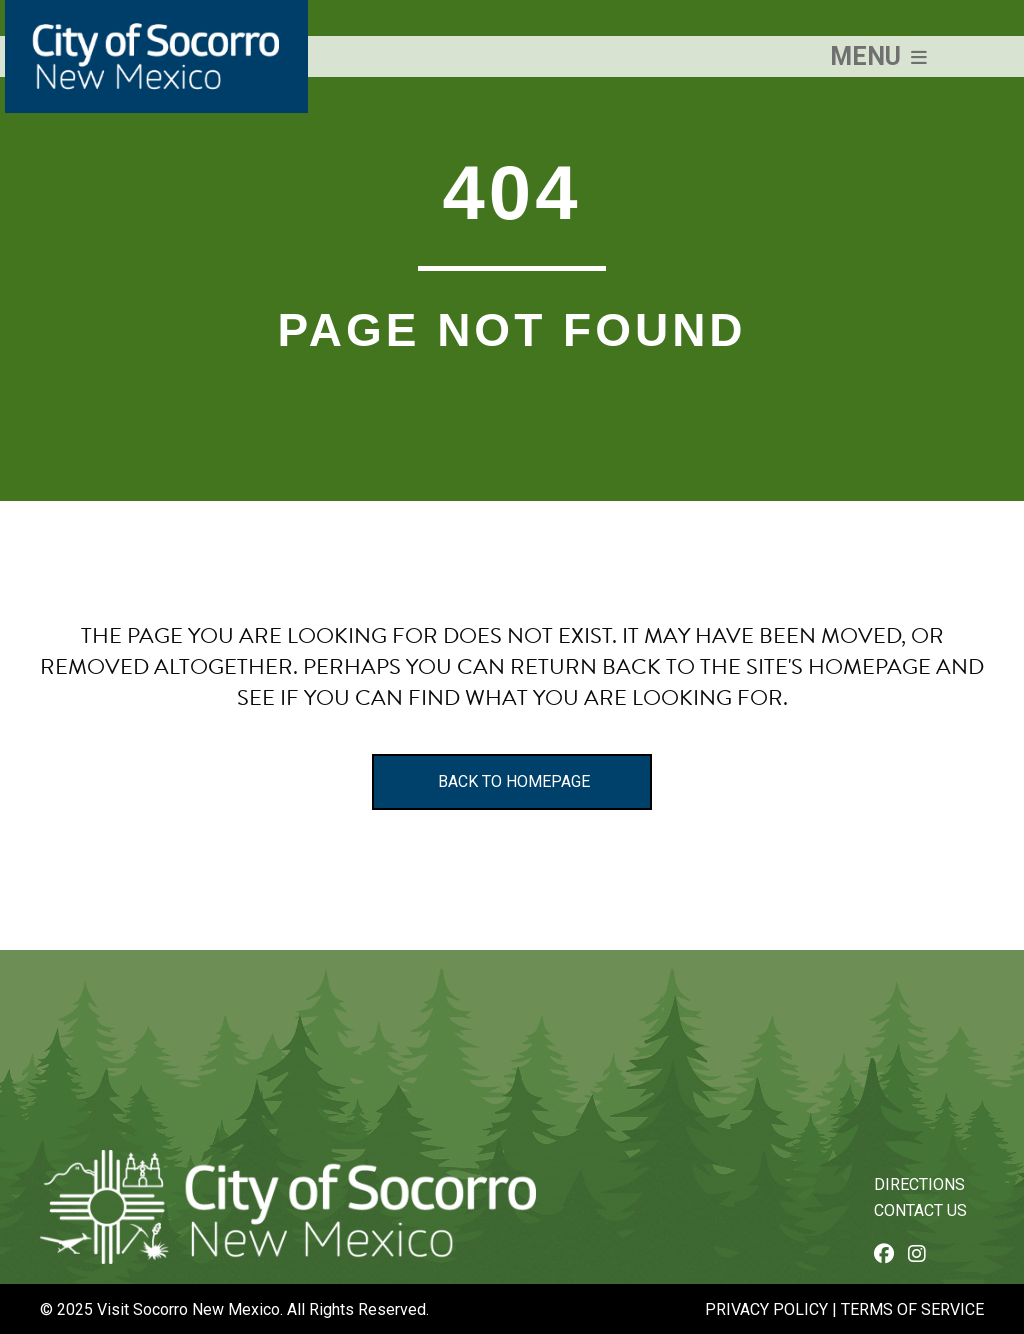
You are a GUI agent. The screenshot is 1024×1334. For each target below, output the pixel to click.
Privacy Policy (766, 1309)
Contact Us (920, 1210)
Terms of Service (912, 1309)
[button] (878, 56)
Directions (919, 1184)
